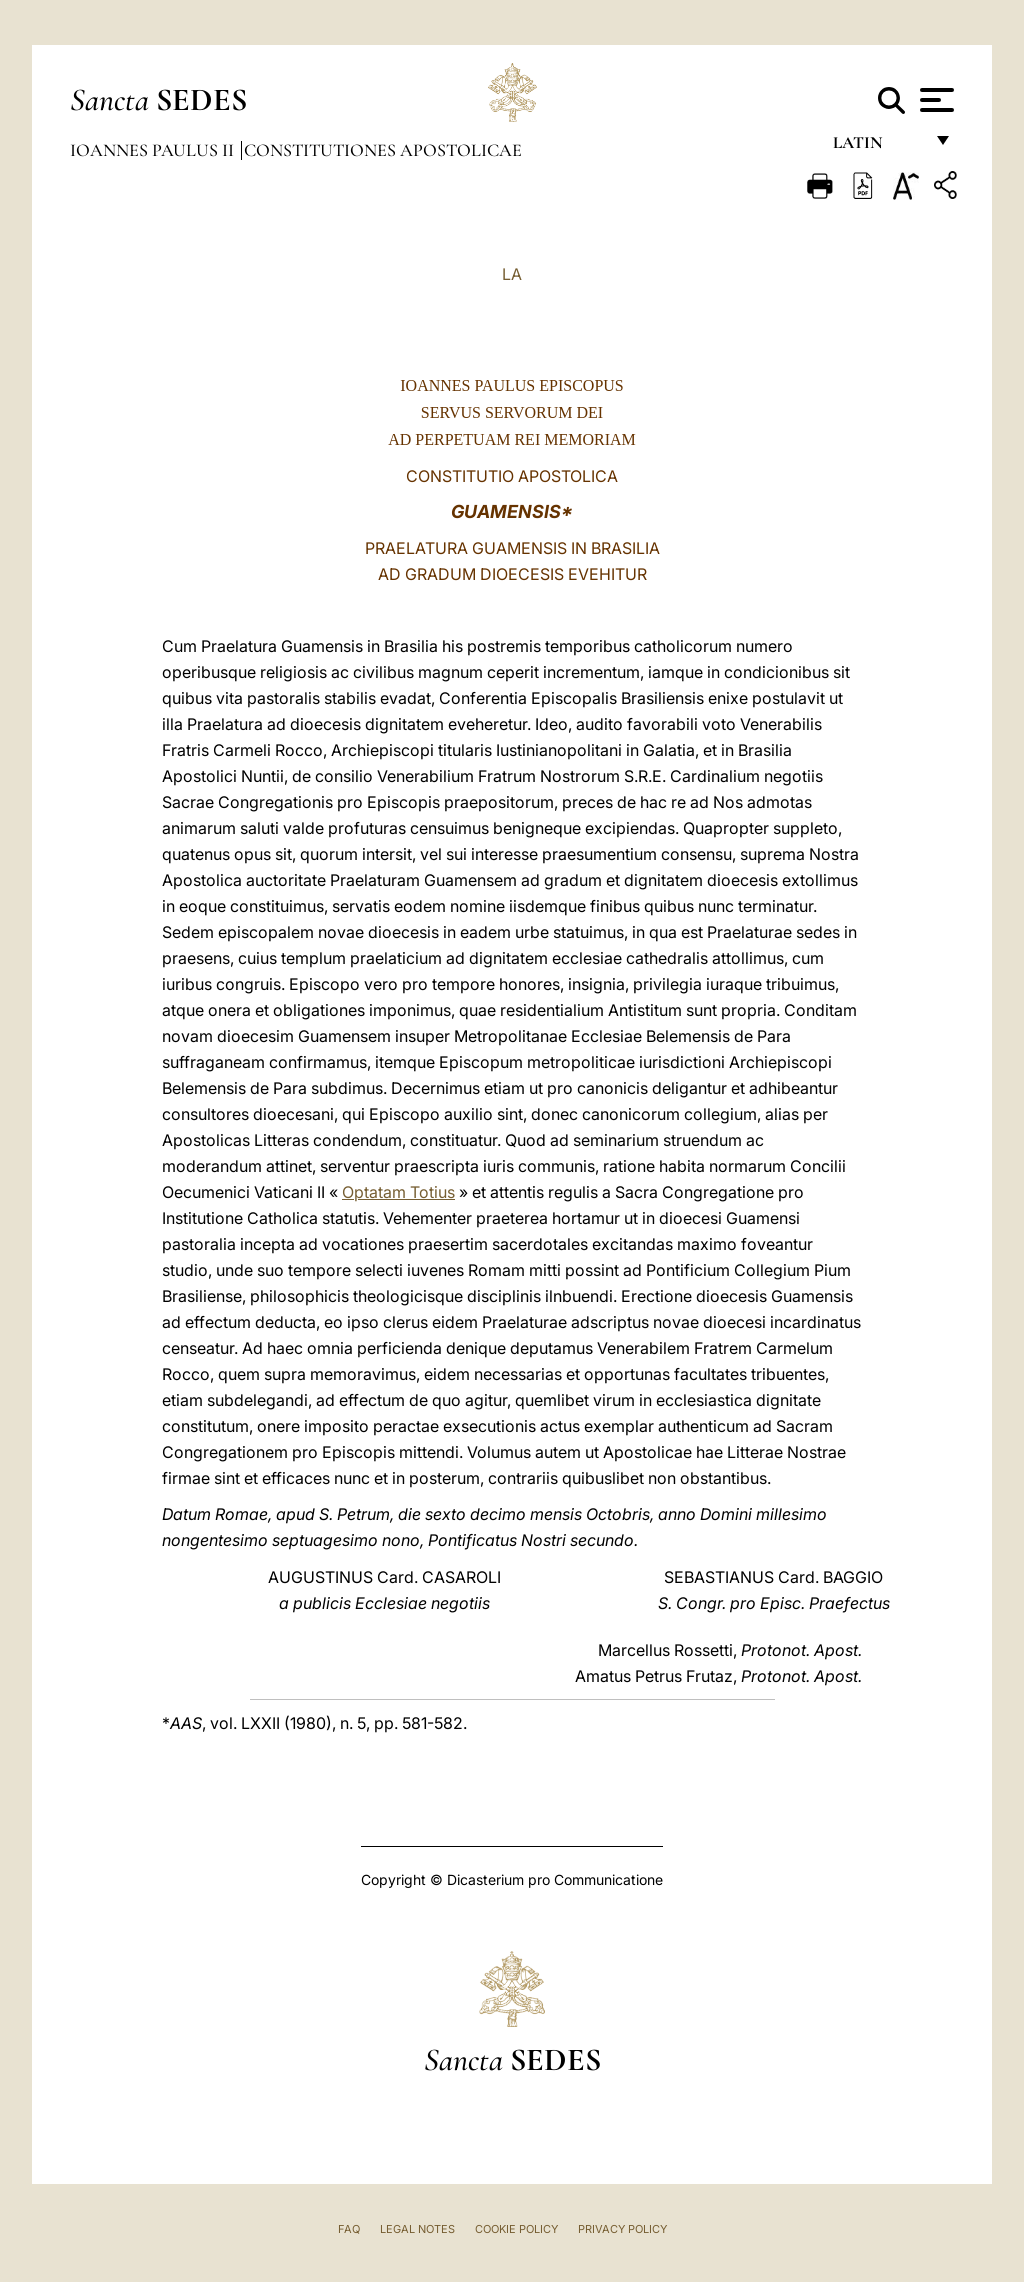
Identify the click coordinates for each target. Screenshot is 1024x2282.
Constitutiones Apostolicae (383, 150)
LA (512, 274)
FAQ (349, 2229)
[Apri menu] (934, 100)
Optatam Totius (398, 1192)
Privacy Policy (622, 2229)
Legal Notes (417, 2229)
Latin (877, 147)
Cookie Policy (516, 2229)
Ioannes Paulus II (154, 150)
